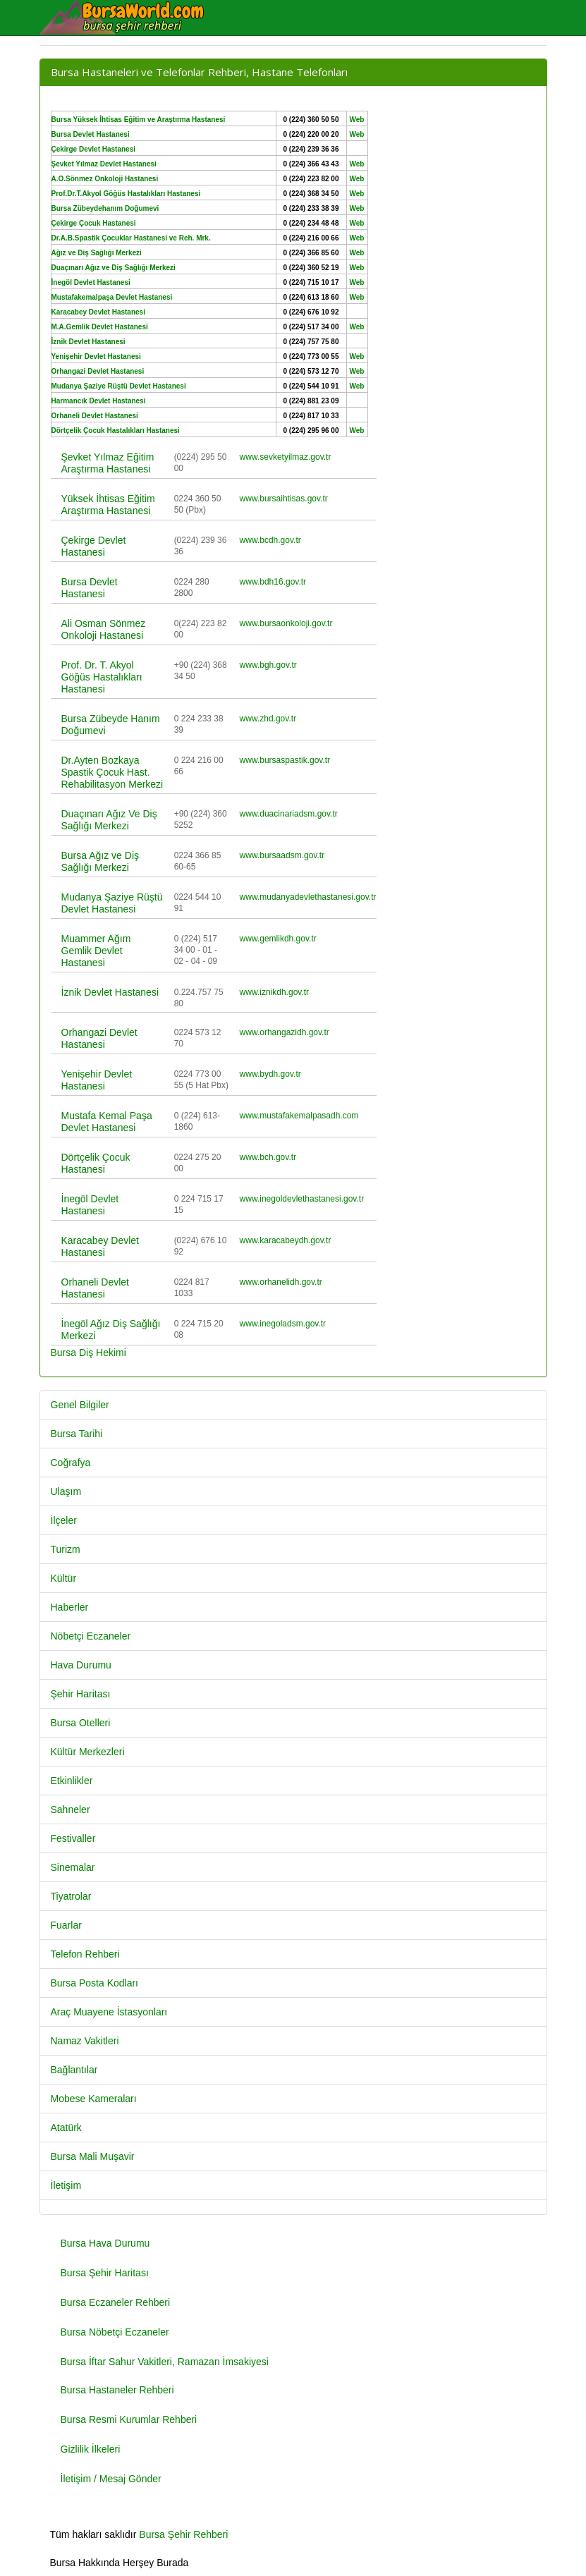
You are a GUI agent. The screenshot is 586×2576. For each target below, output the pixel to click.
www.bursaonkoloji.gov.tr (286, 623)
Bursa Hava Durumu (105, 2243)
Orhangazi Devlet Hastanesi (99, 1038)
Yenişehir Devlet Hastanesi (97, 1080)
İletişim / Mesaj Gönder (111, 2478)
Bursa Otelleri (81, 1722)
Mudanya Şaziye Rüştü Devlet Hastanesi (112, 903)
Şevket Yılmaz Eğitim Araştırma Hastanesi (107, 463)
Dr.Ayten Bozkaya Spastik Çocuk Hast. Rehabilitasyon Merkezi (112, 772)
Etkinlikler (72, 1780)
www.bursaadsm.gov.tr (282, 855)
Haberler (70, 1607)
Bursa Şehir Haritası (105, 2272)
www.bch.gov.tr (268, 1157)
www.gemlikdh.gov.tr (278, 939)
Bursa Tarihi (77, 1433)
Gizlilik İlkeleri (91, 2449)
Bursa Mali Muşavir (93, 2156)
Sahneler (70, 1809)
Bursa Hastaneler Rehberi (117, 2389)
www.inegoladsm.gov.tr (283, 1324)
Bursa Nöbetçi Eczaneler (115, 2332)
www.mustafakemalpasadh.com (299, 1116)
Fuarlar (66, 1925)
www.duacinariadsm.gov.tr (289, 814)
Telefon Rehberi (85, 1954)
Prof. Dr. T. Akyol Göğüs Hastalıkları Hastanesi (101, 677)
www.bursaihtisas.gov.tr (284, 498)
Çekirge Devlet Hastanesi (93, 546)
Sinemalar (73, 1867)
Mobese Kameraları (94, 2098)
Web (357, 119)
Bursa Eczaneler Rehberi (116, 2302)
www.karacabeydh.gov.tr (285, 1240)
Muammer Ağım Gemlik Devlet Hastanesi (96, 950)
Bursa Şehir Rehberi (183, 2534)
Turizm (65, 1549)
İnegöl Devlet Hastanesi (90, 1204)
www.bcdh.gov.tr (270, 540)
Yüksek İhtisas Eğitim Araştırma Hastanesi (108, 504)
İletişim (66, 2185)
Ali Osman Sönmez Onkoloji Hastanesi (103, 629)
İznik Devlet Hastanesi (110, 992)
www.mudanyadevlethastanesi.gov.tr (308, 897)
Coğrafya (71, 1462)
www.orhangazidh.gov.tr (284, 1032)
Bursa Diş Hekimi (88, 1352)
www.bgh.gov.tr (268, 665)
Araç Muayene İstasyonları (109, 2012)
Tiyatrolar (71, 1896)
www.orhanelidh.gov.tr (281, 1282)
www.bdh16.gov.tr (273, 582)
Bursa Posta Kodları (95, 1983)
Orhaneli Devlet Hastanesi (95, 1288)
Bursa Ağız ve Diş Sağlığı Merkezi (100, 861)
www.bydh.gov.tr (270, 1074)
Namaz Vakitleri (85, 2040)
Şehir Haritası (81, 1693)
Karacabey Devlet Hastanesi (100, 1246)
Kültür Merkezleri (88, 1751)
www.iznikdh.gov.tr (274, 992)
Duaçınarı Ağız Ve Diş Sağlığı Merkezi (109, 819)
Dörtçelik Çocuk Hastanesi (95, 1163)
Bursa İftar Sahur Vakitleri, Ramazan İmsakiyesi (165, 2361)
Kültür (64, 1578)
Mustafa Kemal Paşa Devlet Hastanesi (106, 1121)
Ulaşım (66, 1491)
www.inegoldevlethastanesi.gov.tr (302, 1199)
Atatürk (66, 2127)
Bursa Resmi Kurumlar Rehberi (129, 2419)
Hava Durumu (81, 1665)
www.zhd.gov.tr (268, 719)
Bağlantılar (74, 2069)
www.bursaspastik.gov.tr (285, 760)
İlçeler (64, 1520)
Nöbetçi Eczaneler (91, 1636)
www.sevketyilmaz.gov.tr (285, 457)
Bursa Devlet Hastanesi (89, 587)
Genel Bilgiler (80, 1404)
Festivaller (73, 1838)
